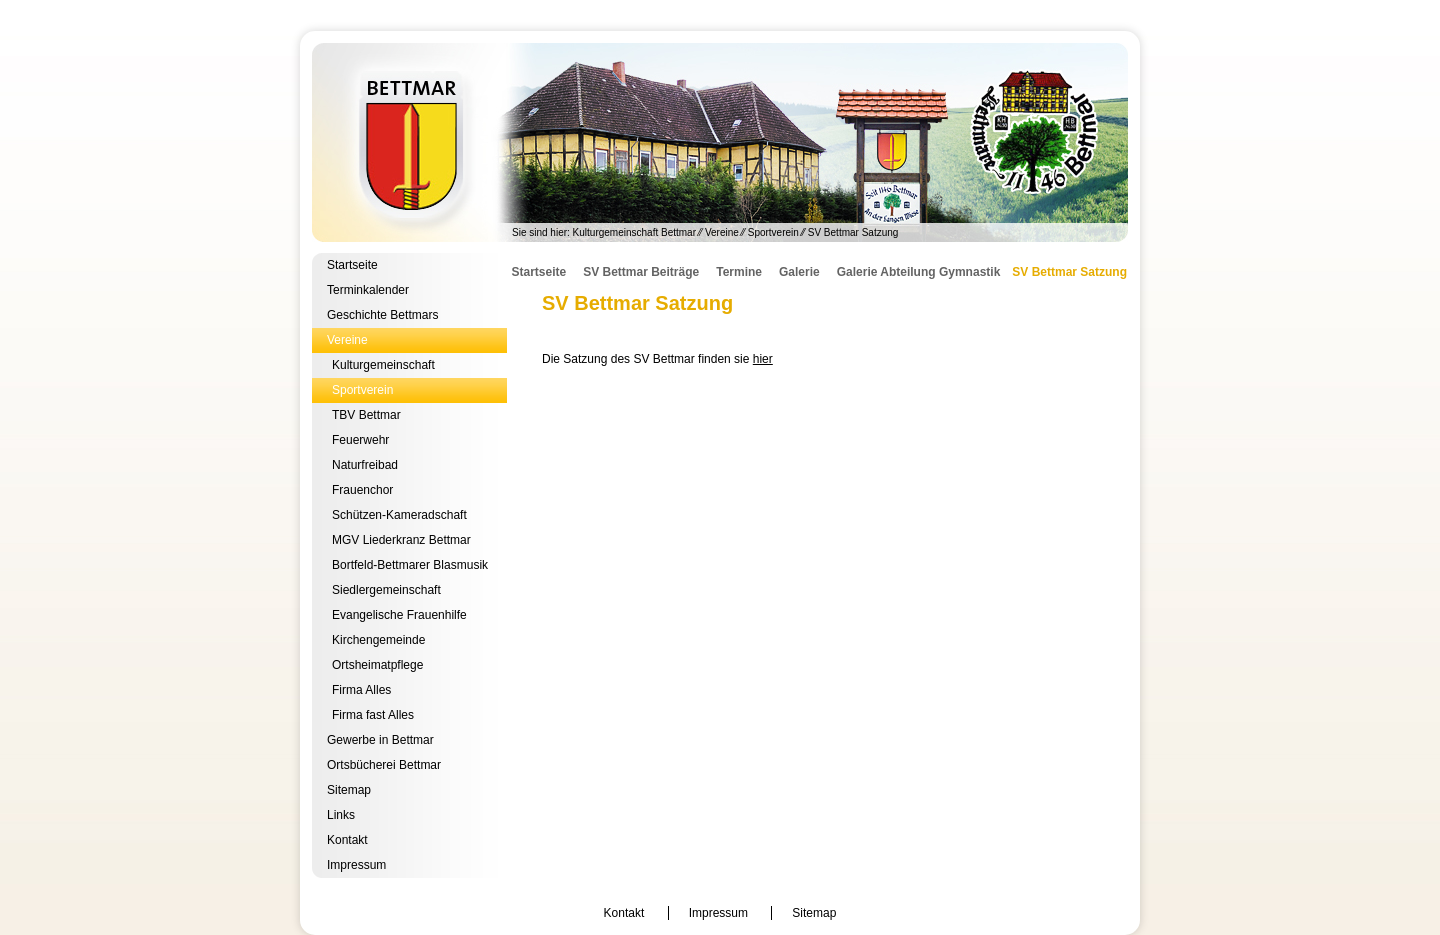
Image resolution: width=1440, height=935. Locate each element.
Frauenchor (362, 490)
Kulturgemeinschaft (383, 365)
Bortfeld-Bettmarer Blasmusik (410, 565)
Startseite (352, 265)
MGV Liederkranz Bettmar (401, 540)
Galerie (799, 272)
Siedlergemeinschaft (386, 590)
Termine (739, 272)
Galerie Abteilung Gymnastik (919, 272)
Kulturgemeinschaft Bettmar (720, 142)
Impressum (356, 865)
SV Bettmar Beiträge (641, 272)
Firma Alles (361, 690)
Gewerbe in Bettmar (380, 740)
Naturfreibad (365, 465)
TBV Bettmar (366, 415)
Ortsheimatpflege (377, 665)
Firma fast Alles (373, 715)
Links (341, 815)
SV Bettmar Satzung (1069, 272)
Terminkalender (368, 290)
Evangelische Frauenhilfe (399, 615)
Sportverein (773, 232)
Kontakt (347, 840)
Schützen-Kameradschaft (399, 515)
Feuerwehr (360, 440)
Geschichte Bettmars (382, 315)
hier (763, 359)
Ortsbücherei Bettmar (384, 765)
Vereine (722, 232)
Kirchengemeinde (378, 640)
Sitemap (349, 790)
